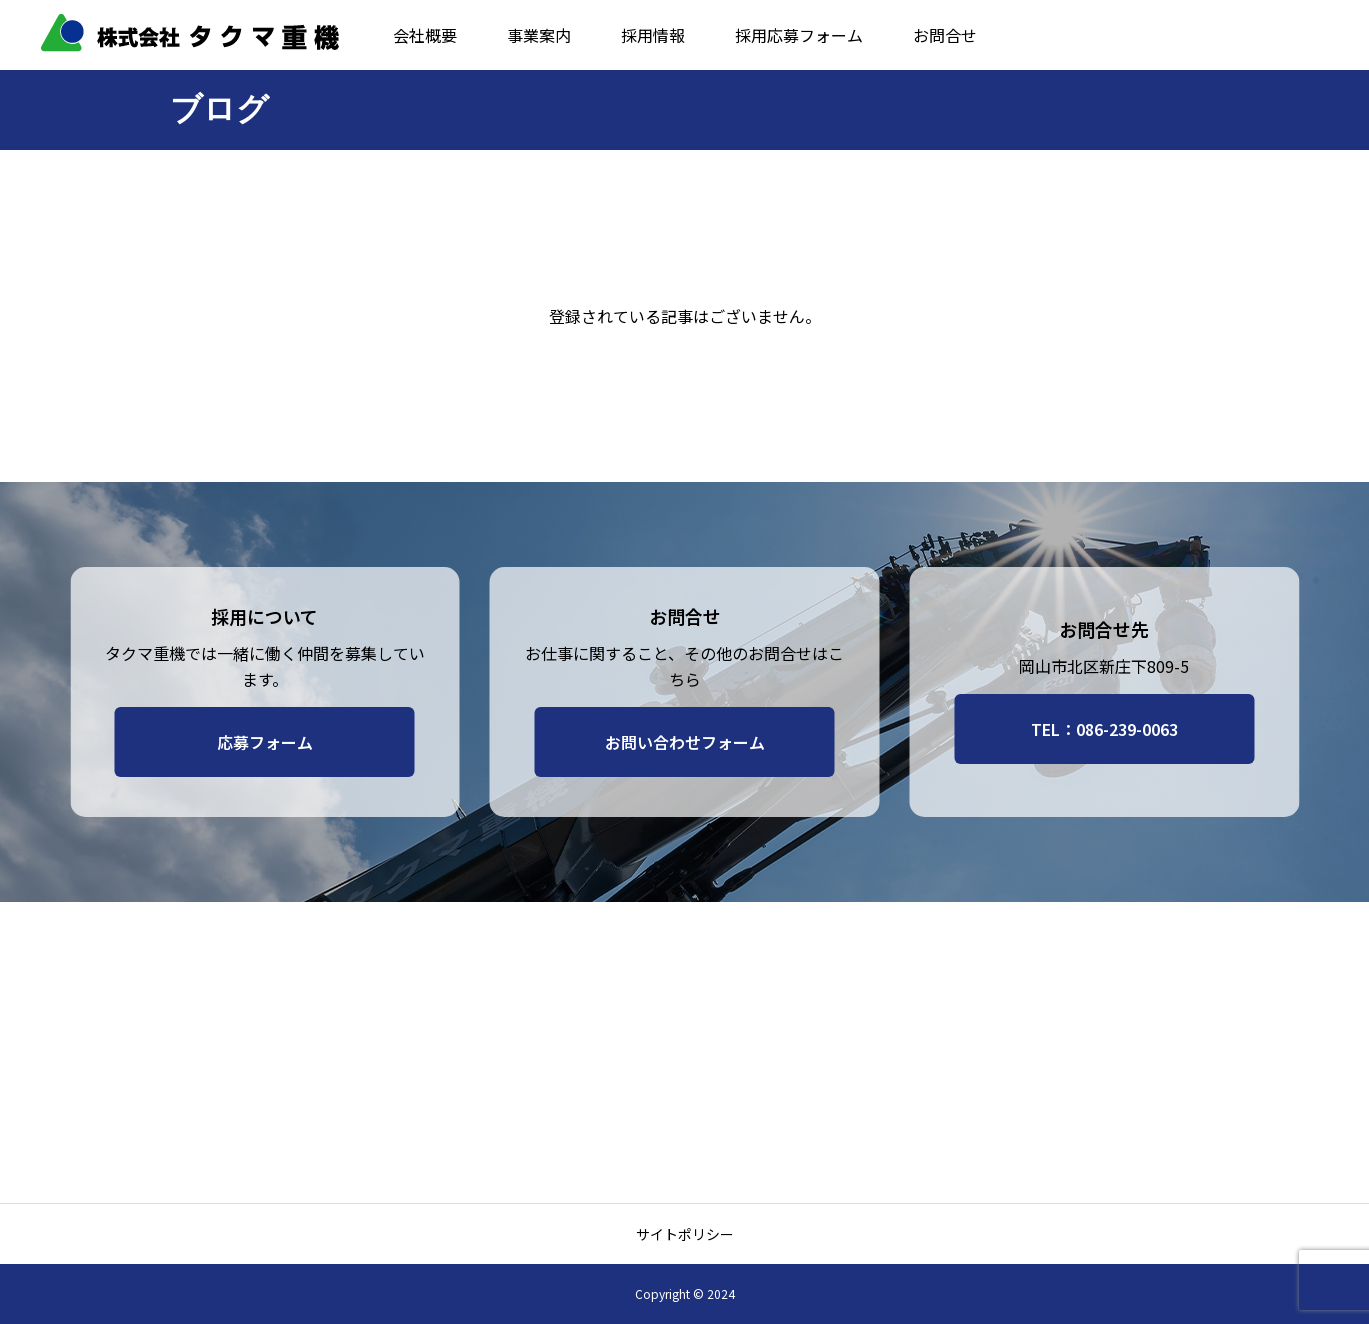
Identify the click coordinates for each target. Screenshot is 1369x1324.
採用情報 (653, 35)
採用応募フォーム (799, 35)
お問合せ (945, 35)
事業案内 (539, 35)
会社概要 (425, 35)
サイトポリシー (685, 1234)
